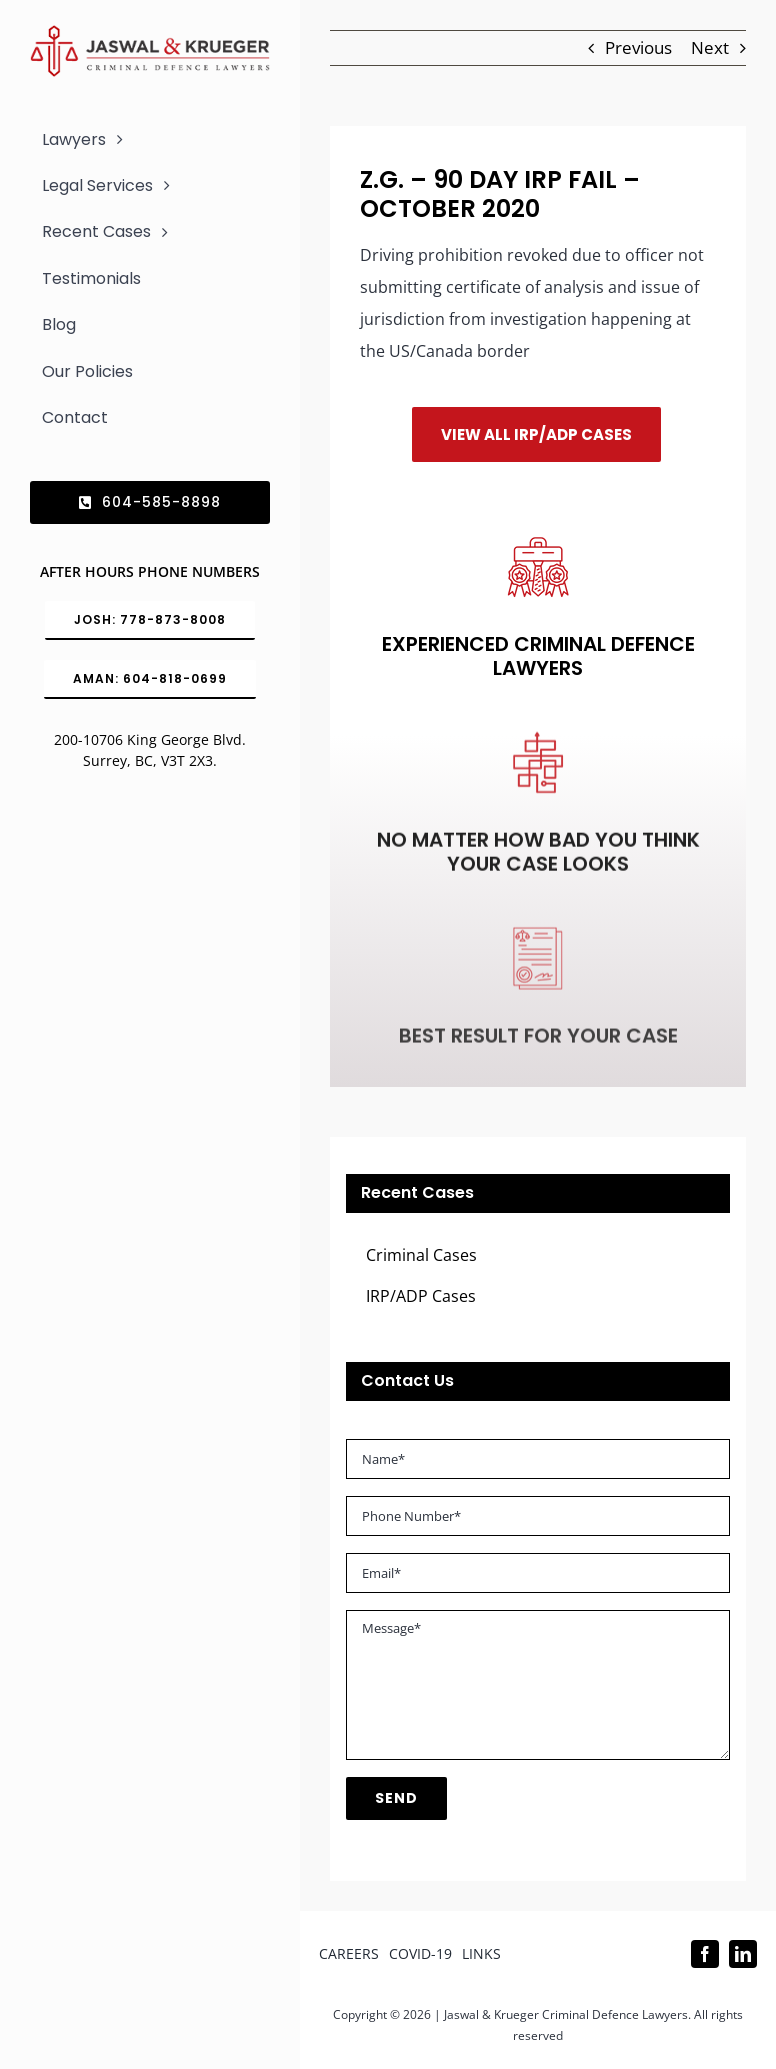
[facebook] (705, 1954)
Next (710, 47)
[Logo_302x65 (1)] (150, 33)
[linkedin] (743, 1954)
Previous (638, 47)
